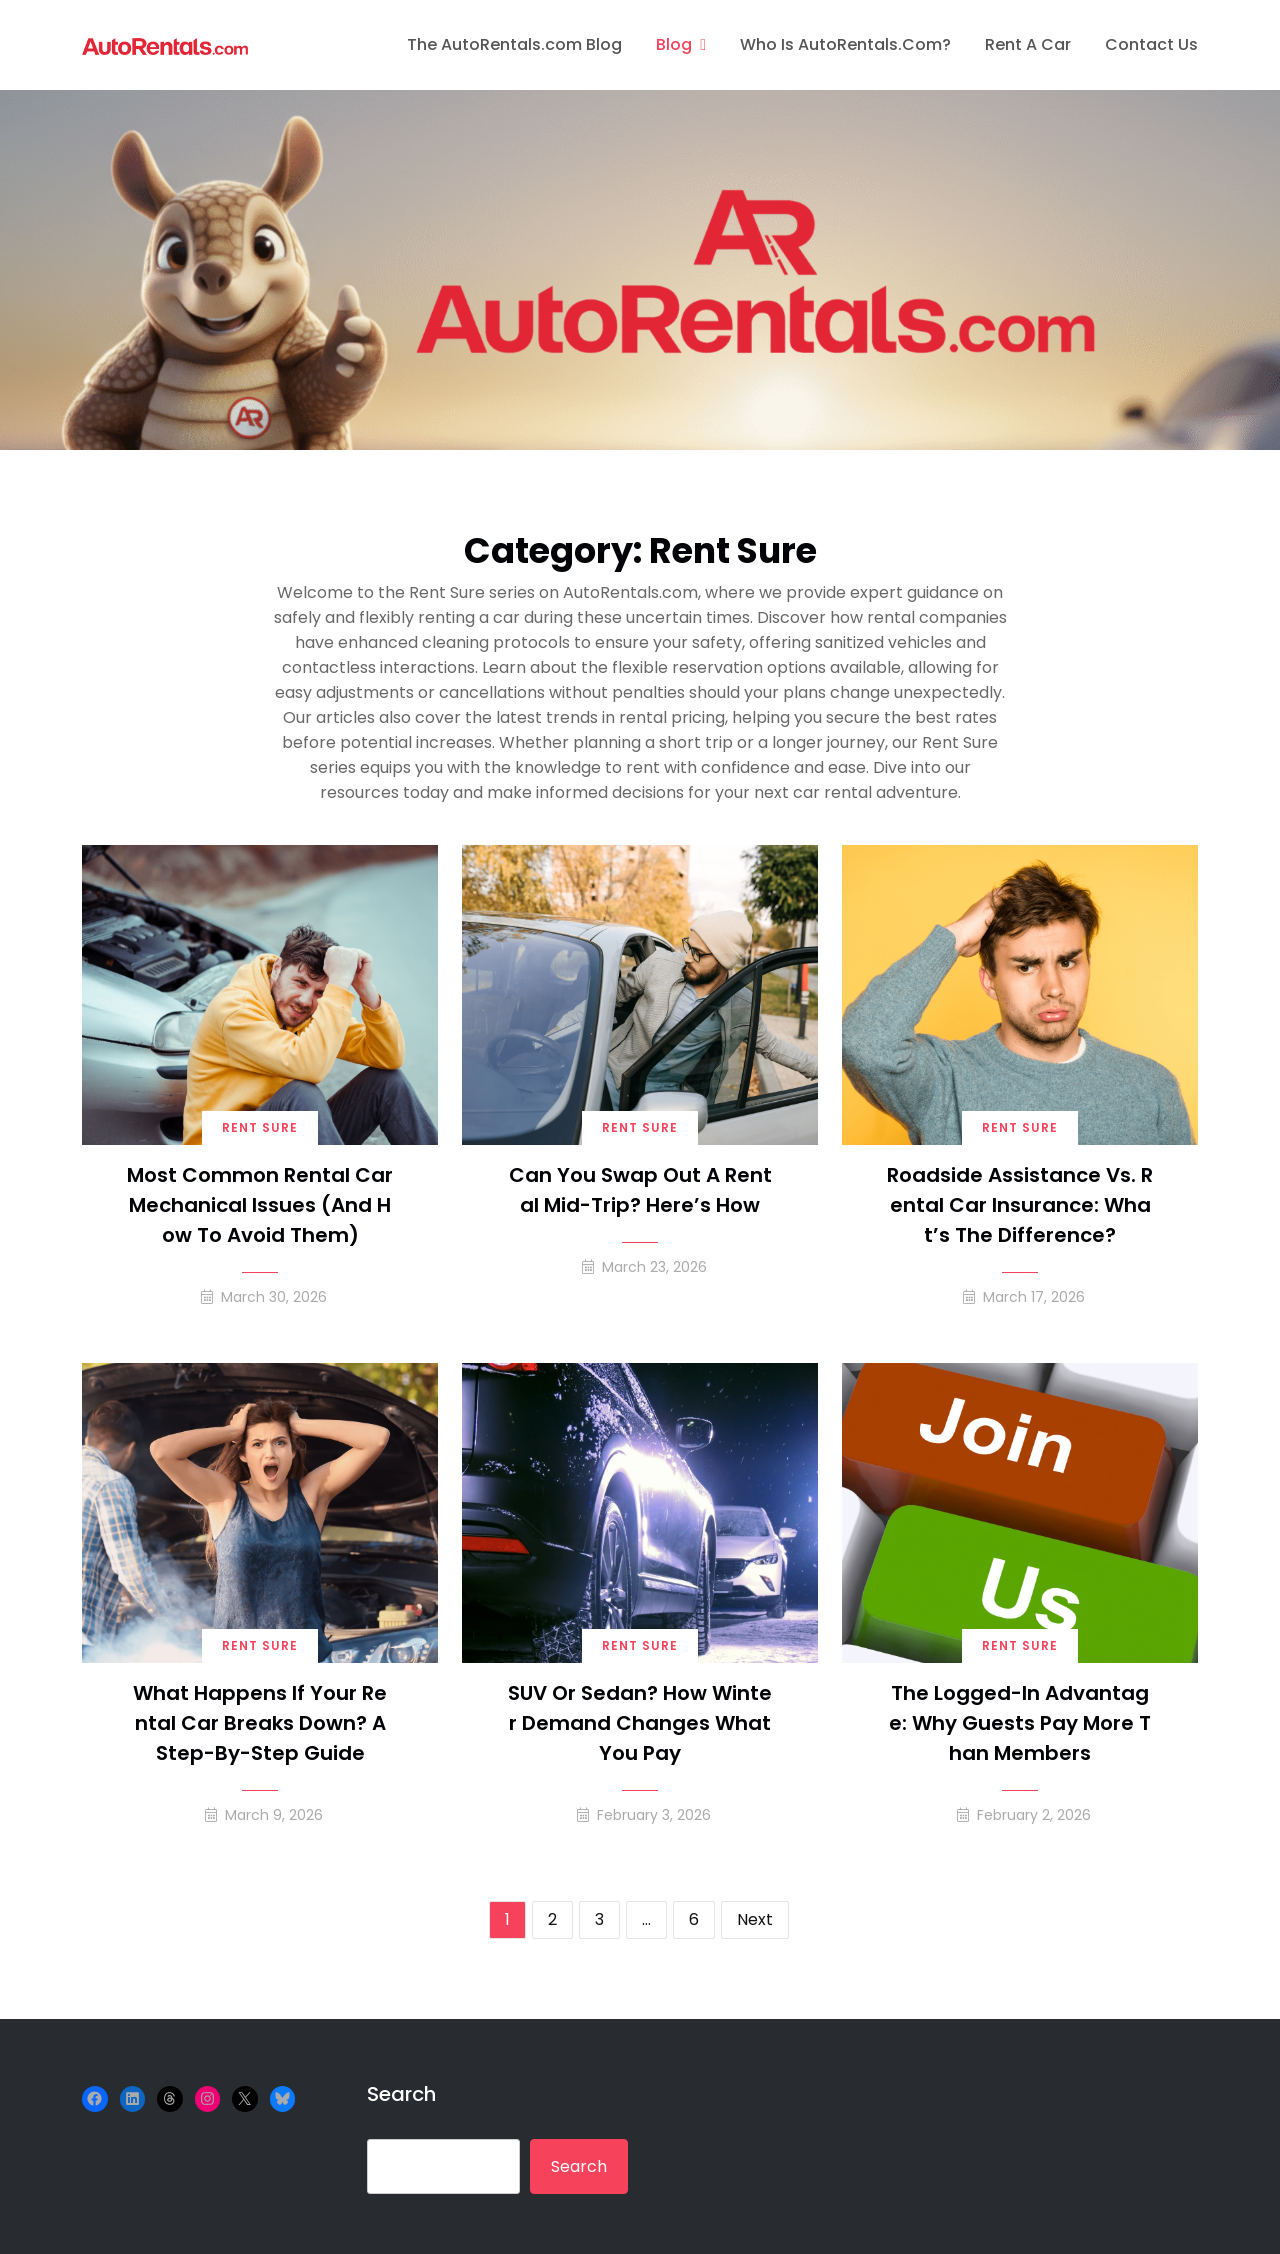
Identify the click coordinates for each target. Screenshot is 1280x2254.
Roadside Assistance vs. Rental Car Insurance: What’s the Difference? (1020, 1205)
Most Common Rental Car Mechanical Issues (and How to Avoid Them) (260, 1205)
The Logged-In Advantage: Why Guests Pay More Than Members (1020, 1723)
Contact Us (1151, 44)
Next (755, 1919)
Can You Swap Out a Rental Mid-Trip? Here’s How (640, 1190)
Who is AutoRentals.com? (845, 44)
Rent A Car (1028, 44)
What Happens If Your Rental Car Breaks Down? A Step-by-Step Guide (260, 1723)
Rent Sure (260, 1127)
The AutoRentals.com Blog (514, 44)
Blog (674, 44)
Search (401, 2094)
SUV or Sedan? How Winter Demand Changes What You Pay (640, 1723)
